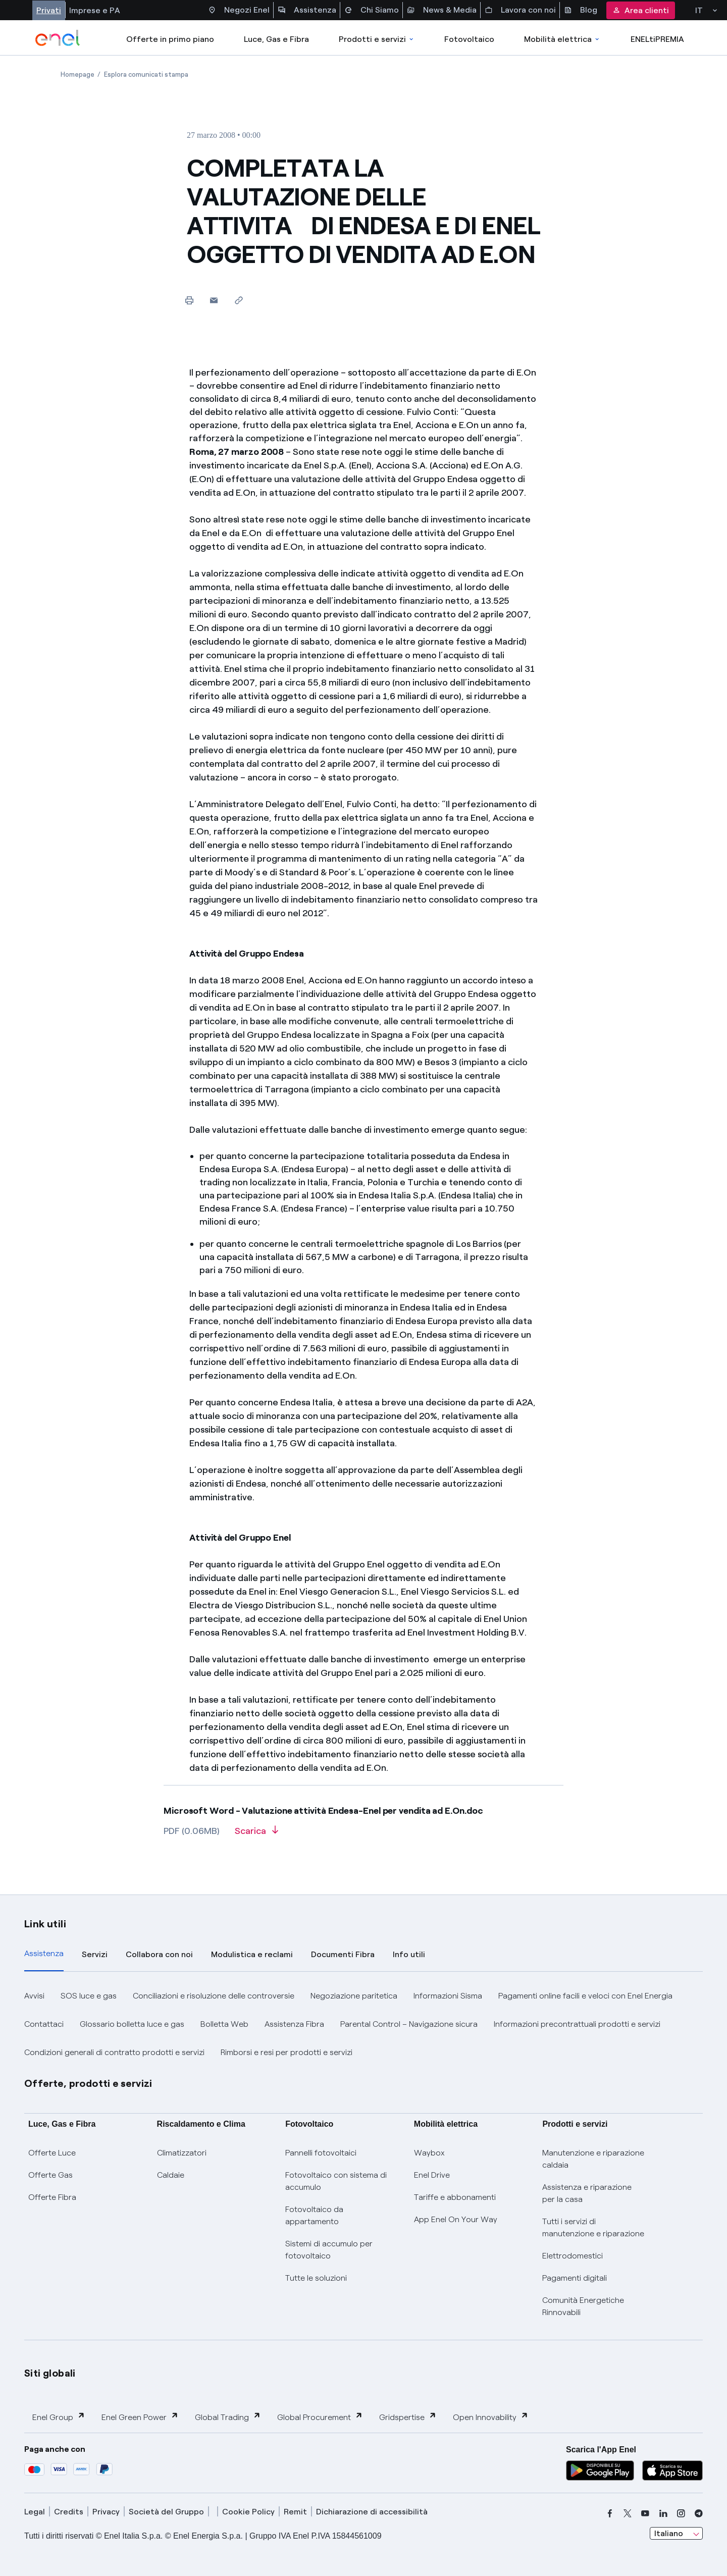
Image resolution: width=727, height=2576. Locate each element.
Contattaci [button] (44, 2024)
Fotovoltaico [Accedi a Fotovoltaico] (469, 39)
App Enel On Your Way (455, 2219)
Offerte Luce (52, 2153)
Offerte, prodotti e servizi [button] (88, 2083)
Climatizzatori (181, 2153)
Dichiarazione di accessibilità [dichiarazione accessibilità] (372, 2511)
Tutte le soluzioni (316, 2278)
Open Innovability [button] (491, 2416)
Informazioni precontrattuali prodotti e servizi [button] (577, 2024)
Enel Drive (432, 2175)
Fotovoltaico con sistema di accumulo (336, 2181)
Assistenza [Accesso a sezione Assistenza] (307, 10)
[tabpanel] (363, 2024)
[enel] (57, 38)
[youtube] (645, 2513)
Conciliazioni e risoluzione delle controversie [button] (213, 1996)
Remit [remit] (295, 2511)
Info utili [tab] (409, 1954)
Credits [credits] (68, 2511)
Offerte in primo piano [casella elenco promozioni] (170, 39)
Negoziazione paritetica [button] (353, 1996)
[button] (213, 300)
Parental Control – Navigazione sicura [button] (409, 2024)
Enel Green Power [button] (140, 2416)
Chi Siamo (371, 10)
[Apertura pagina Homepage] (77, 74)
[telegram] (699, 2513)
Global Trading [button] (228, 2416)
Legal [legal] (34, 2511)
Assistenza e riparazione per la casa (587, 2193)
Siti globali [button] (50, 2373)
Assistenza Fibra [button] (294, 2024)
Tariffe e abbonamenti (455, 2197)
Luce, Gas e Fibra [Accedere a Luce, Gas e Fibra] (276, 39)
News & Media (442, 10)
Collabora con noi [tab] (159, 1954)
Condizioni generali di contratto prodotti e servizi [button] (114, 2052)
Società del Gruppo (166, 2511)
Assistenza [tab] (44, 1953)
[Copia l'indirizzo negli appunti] (238, 300)
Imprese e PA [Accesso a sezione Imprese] (94, 10)
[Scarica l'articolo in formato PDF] (256, 1834)
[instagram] (681, 2513)
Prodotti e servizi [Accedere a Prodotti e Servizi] (377, 39)
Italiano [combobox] (668, 2533)
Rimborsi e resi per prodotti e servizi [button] (286, 2052)
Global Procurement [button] (320, 2416)
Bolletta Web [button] (224, 2024)
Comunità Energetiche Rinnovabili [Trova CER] (583, 2306)
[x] (628, 2513)
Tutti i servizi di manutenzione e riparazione (593, 2227)
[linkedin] (663, 2513)
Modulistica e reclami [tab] (252, 1954)
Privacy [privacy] (106, 2511)
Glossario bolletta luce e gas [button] (132, 2024)
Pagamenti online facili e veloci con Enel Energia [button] (585, 1996)
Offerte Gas (50, 2175)
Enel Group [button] (58, 2416)
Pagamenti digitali (574, 2278)
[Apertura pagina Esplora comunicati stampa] (146, 74)
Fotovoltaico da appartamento (314, 2215)
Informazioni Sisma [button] (447, 1996)
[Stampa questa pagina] (189, 300)
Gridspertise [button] (408, 2416)
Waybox (429, 2153)
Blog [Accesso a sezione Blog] (580, 10)
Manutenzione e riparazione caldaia (593, 2159)
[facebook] (610, 2513)
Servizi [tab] (95, 1954)
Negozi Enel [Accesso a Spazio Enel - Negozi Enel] (239, 10)
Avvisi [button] (34, 1996)
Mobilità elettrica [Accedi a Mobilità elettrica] (562, 39)
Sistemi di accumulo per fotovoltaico (329, 2249)
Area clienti (640, 10)
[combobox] (676, 2533)
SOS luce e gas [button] (89, 1996)
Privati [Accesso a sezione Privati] (48, 10)
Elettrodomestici (572, 2255)
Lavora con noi (520, 10)
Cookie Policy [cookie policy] (248, 2511)
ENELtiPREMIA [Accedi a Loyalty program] (657, 39)
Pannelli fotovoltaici (320, 2153)
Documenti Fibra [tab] (343, 1954)
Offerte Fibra (52, 2197)
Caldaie (170, 2175)
